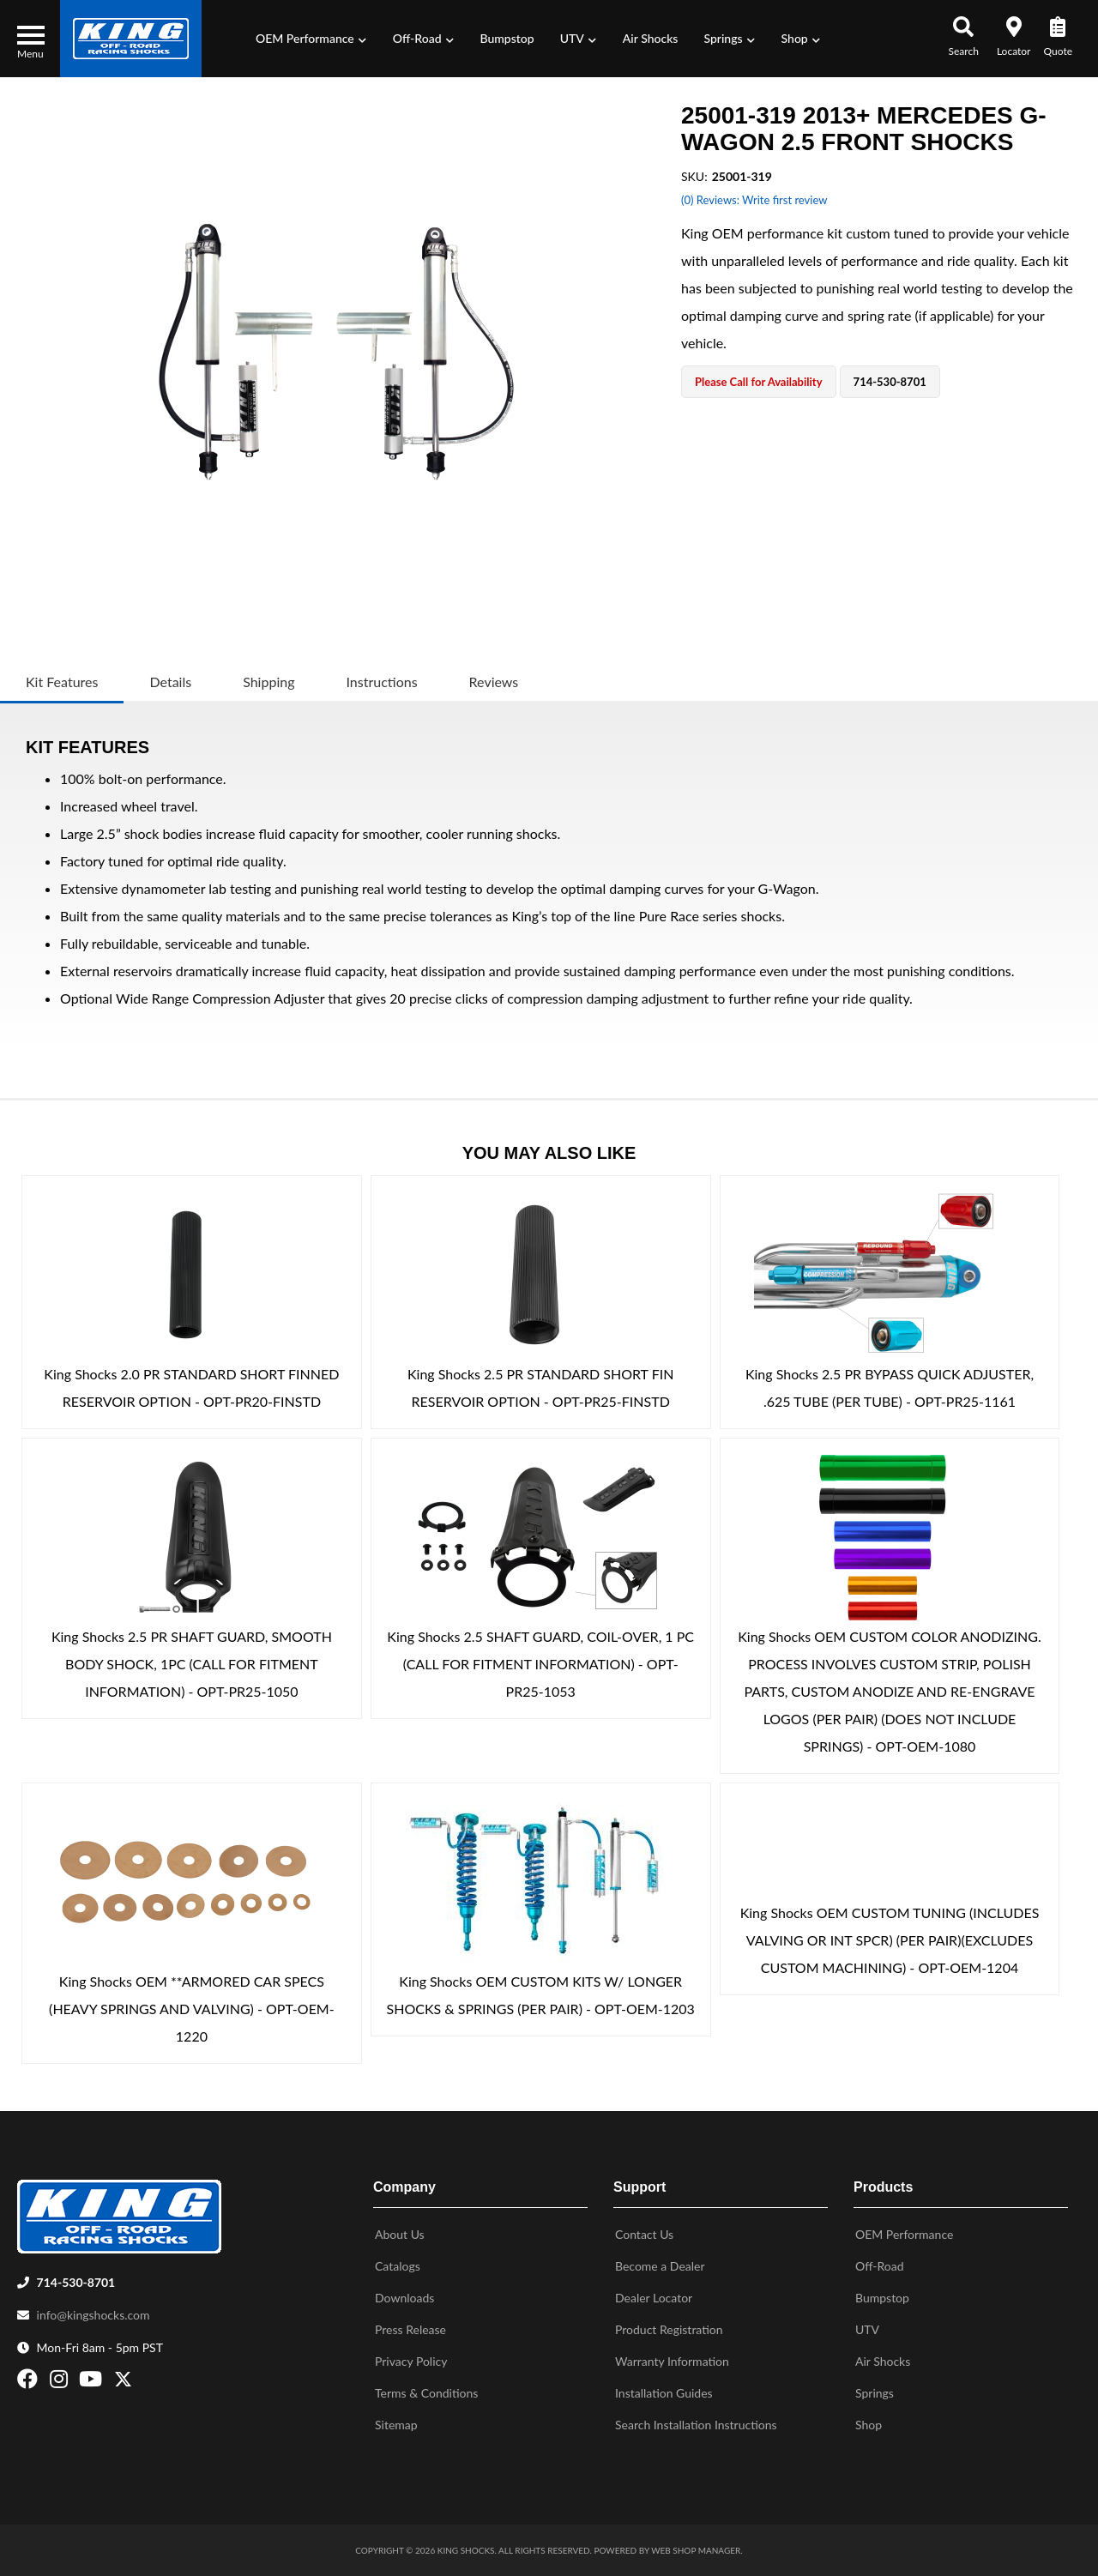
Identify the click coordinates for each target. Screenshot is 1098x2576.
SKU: (694, 176)
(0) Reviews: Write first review (754, 200)
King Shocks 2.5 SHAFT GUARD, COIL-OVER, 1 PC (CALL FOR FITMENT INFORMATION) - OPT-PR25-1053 (540, 1663)
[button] (311, 38)
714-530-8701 (76, 2282)
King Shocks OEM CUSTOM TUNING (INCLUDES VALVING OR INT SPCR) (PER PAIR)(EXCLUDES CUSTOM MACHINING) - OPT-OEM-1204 (890, 1940)
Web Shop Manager (695, 2550)
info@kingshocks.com (93, 2315)
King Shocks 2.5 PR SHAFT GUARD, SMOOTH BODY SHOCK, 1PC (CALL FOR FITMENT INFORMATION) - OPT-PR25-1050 (191, 1663)
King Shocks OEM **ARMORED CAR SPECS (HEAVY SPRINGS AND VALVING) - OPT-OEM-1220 (192, 2008)
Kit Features (62, 681)
